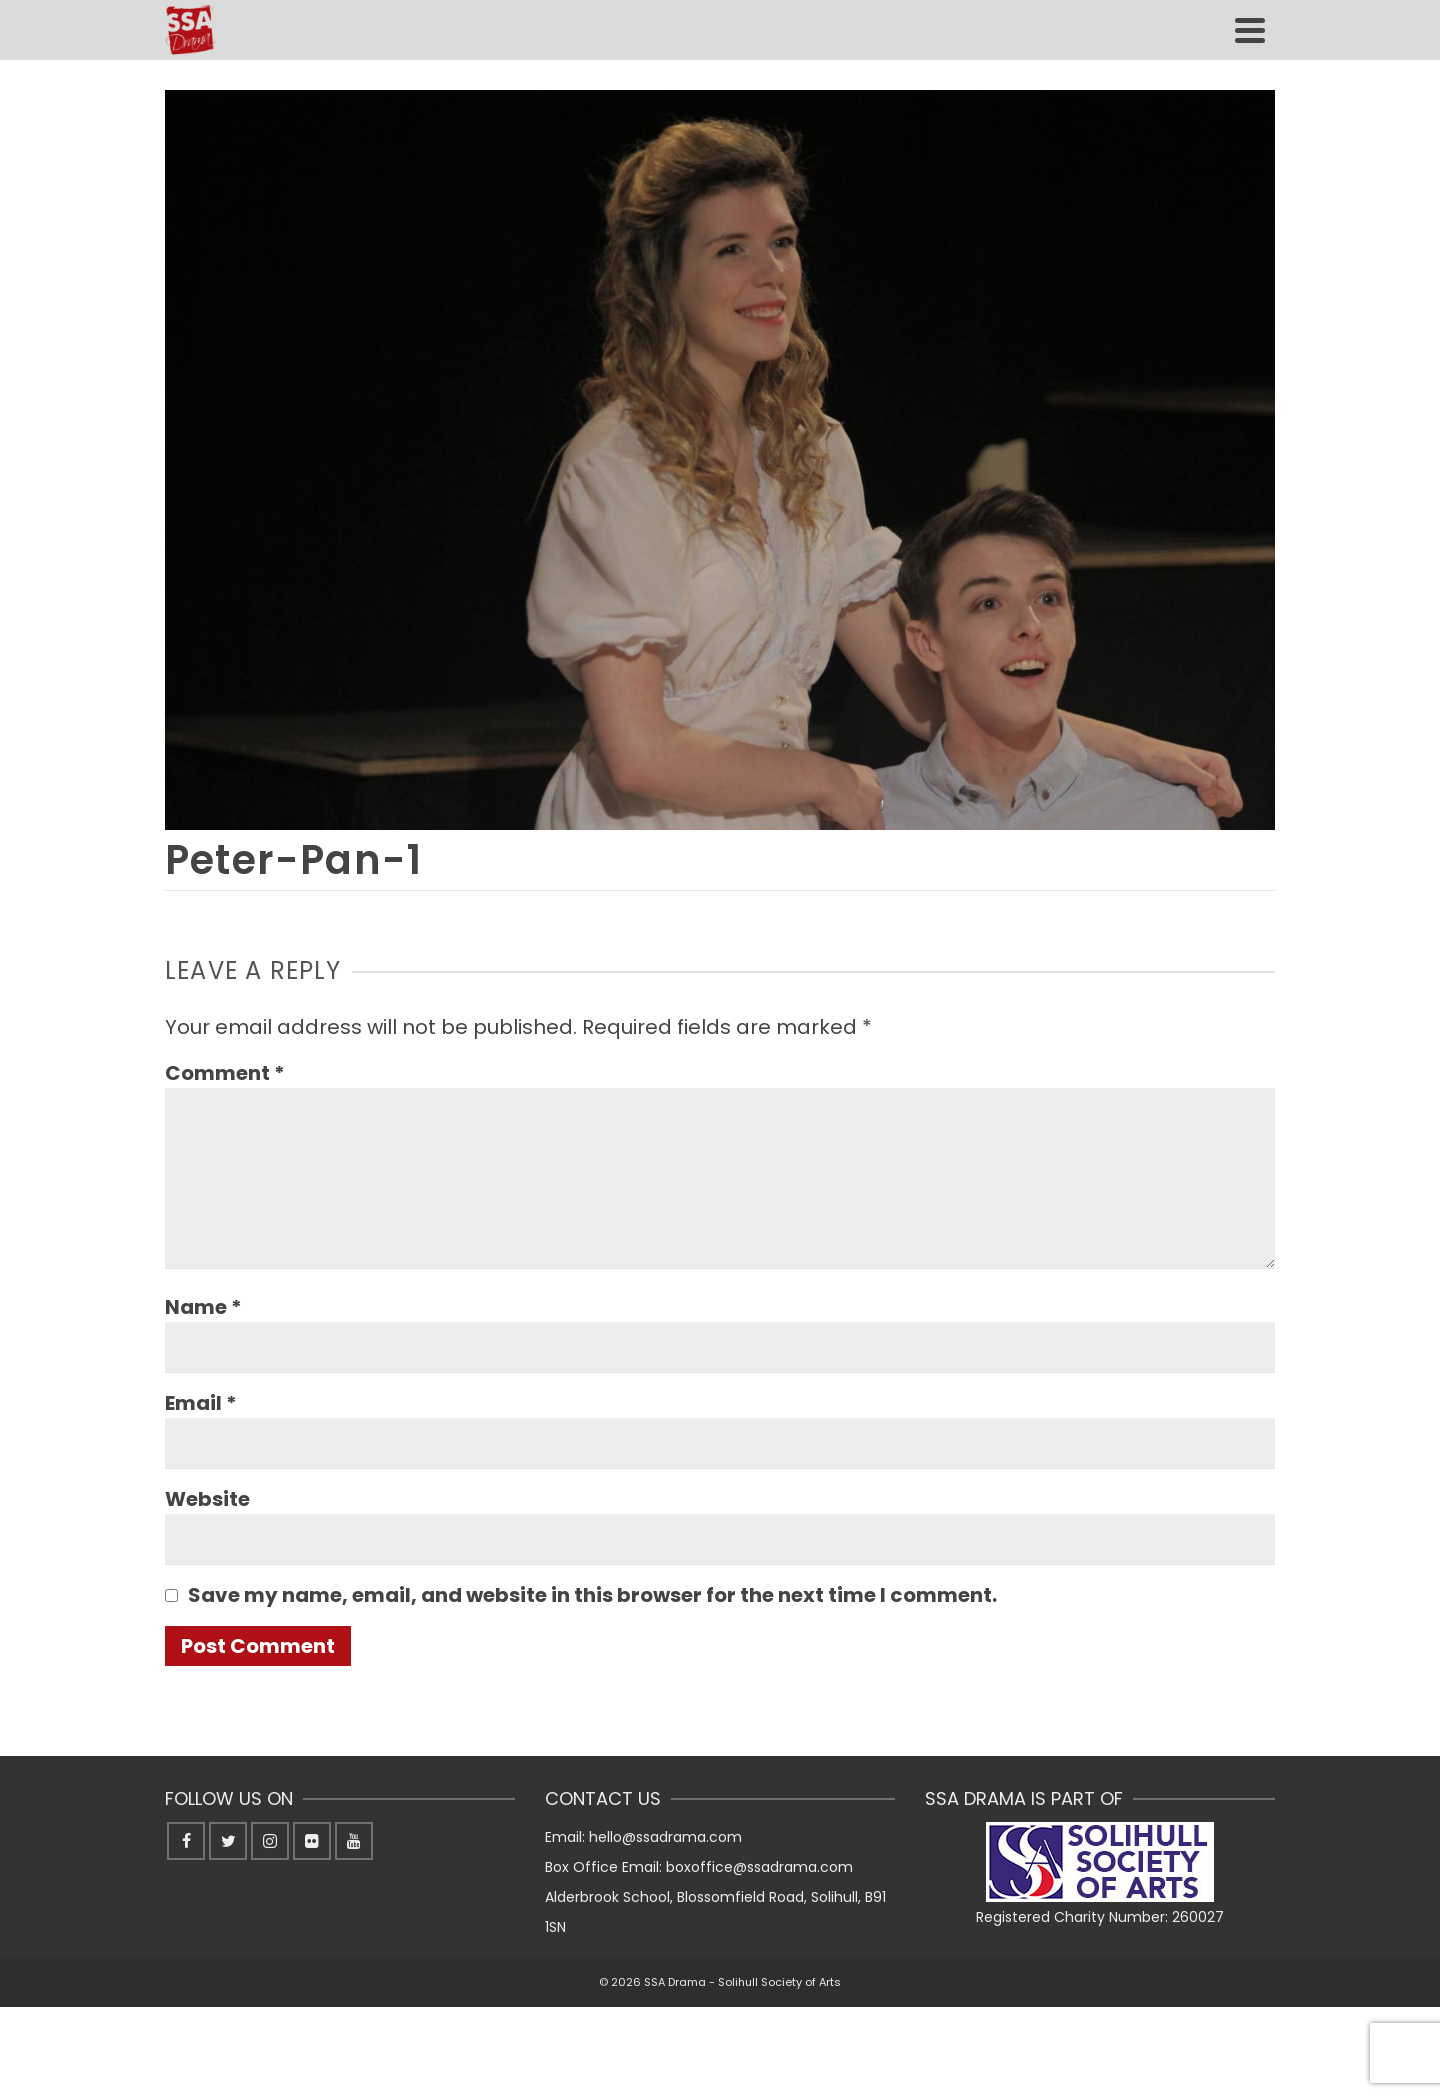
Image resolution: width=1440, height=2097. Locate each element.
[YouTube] (354, 1841)
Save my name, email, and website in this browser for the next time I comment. (592, 1595)
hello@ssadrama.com (665, 1837)
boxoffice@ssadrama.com (759, 1867)
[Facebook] (186, 1841)
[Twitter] (228, 1841)
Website (207, 1499)
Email (201, 1403)
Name (203, 1307)
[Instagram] (270, 1841)
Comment (225, 1073)
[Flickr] (312, 1841)
